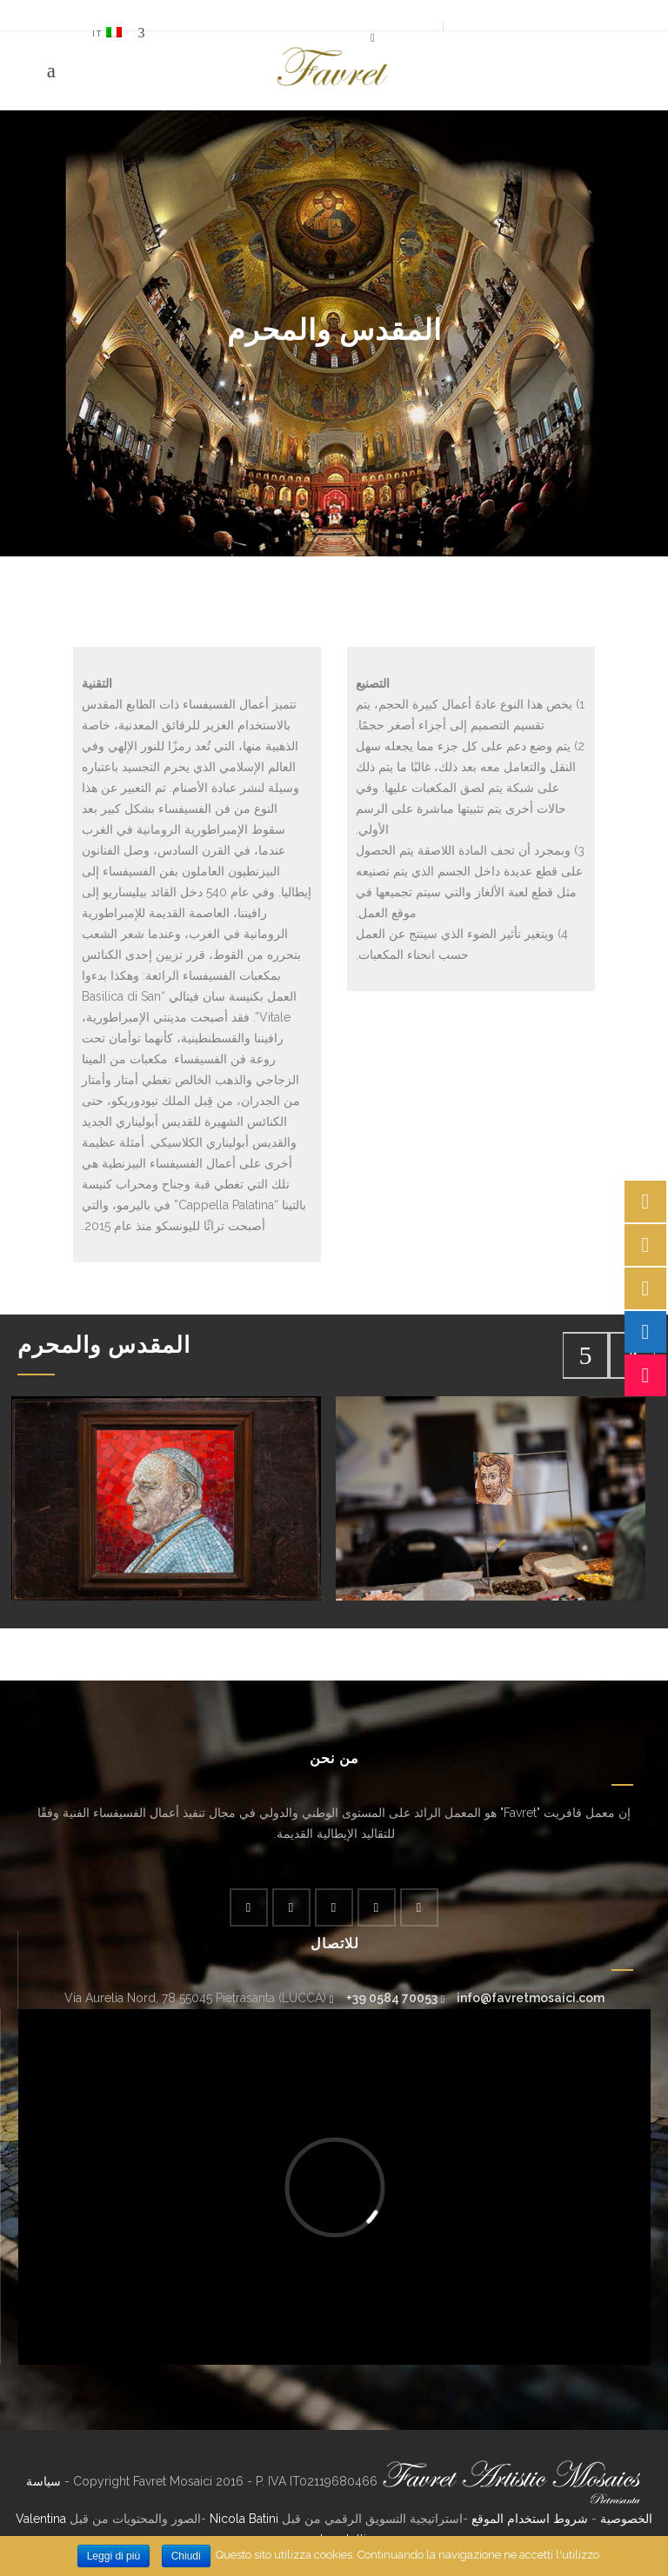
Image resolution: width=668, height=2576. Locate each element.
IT (107, 32)
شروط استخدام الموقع (529, 2519)
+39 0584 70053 (392, 1998)
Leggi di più (113, 2556)
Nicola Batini (244, 2519)
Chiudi (186, 2556)
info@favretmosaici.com (531, 1998)
